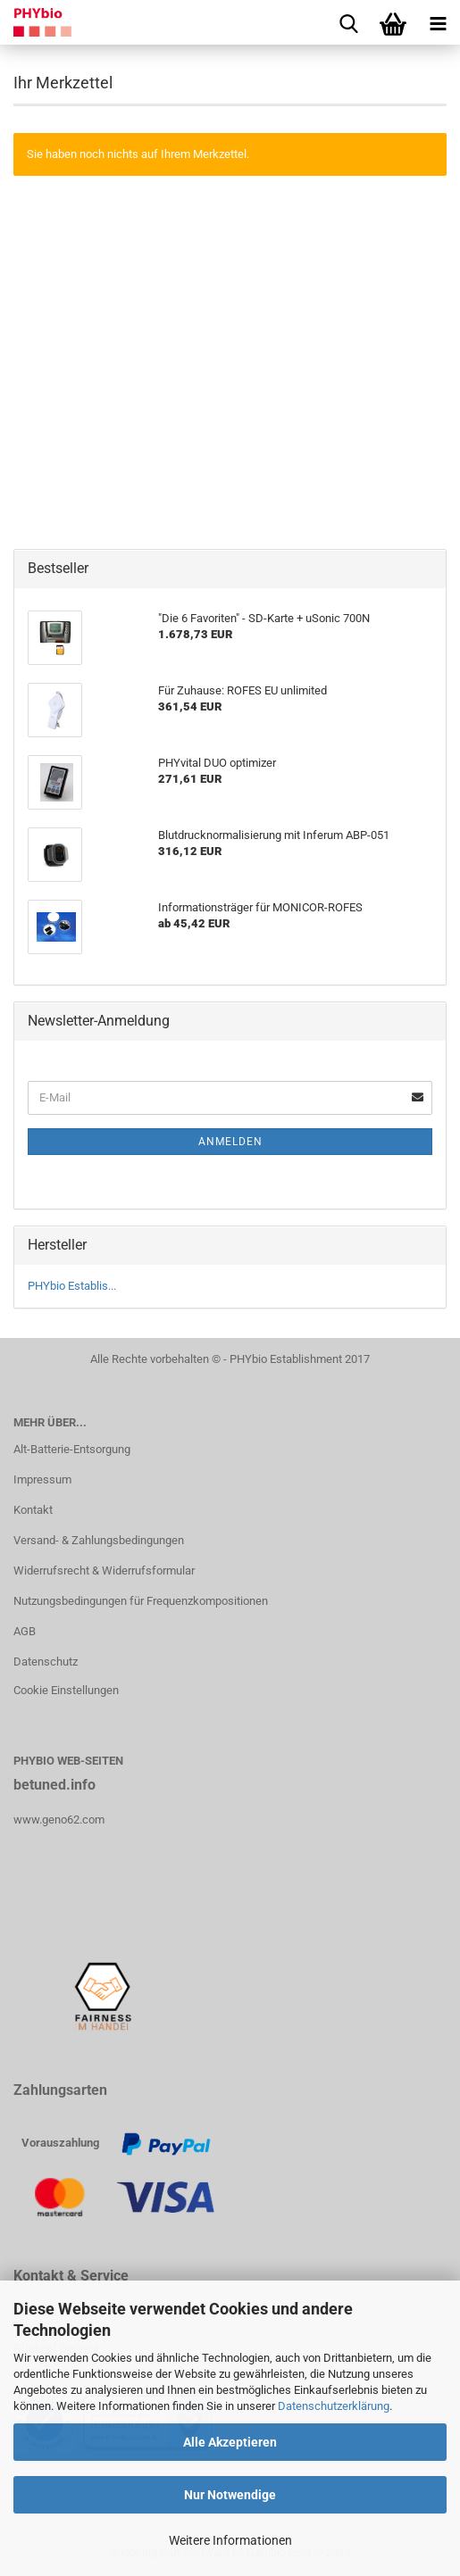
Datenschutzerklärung (333, 2406)
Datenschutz (45, 1661)
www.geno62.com (59, 1819)
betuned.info (54, 1784)
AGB (24, 1631)
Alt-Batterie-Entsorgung (71, 1449)
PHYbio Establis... (72, 1285)
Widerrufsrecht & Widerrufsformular (104, 1570)
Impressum (42, 1479)
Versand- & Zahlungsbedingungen (98, 1540)
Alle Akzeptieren (230, 2442)
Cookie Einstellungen (66, 1690)
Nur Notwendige (230, 2495)
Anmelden (230, 1141)
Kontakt (33, 1510)
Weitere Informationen (230, 2540)
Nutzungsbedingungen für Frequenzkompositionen (140, 1601)
